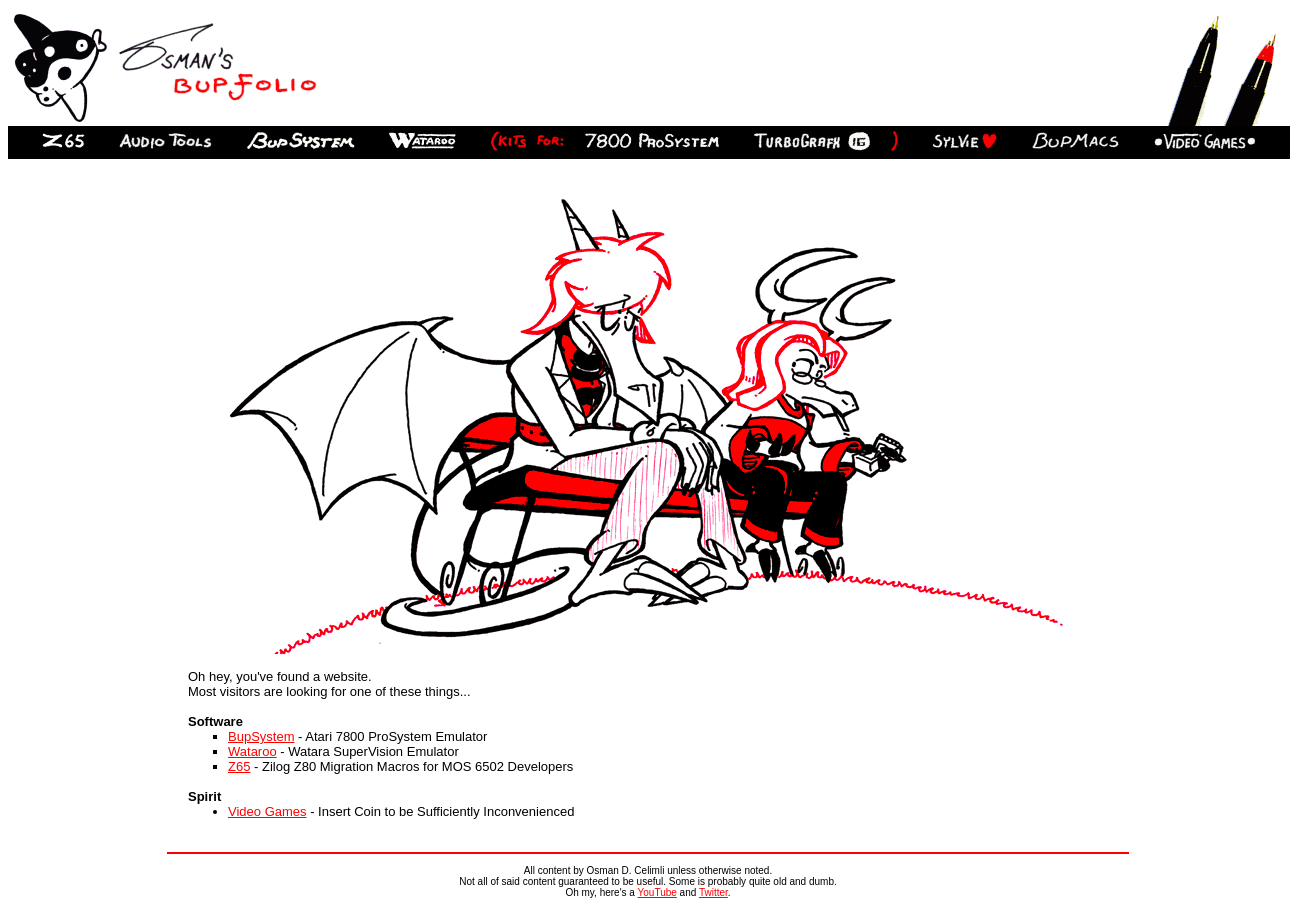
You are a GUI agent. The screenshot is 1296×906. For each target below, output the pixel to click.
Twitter (713, 892)
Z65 (239, 766)
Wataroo (252, 751)
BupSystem (261, 736)
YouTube (657, 892)
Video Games (267, 811)
